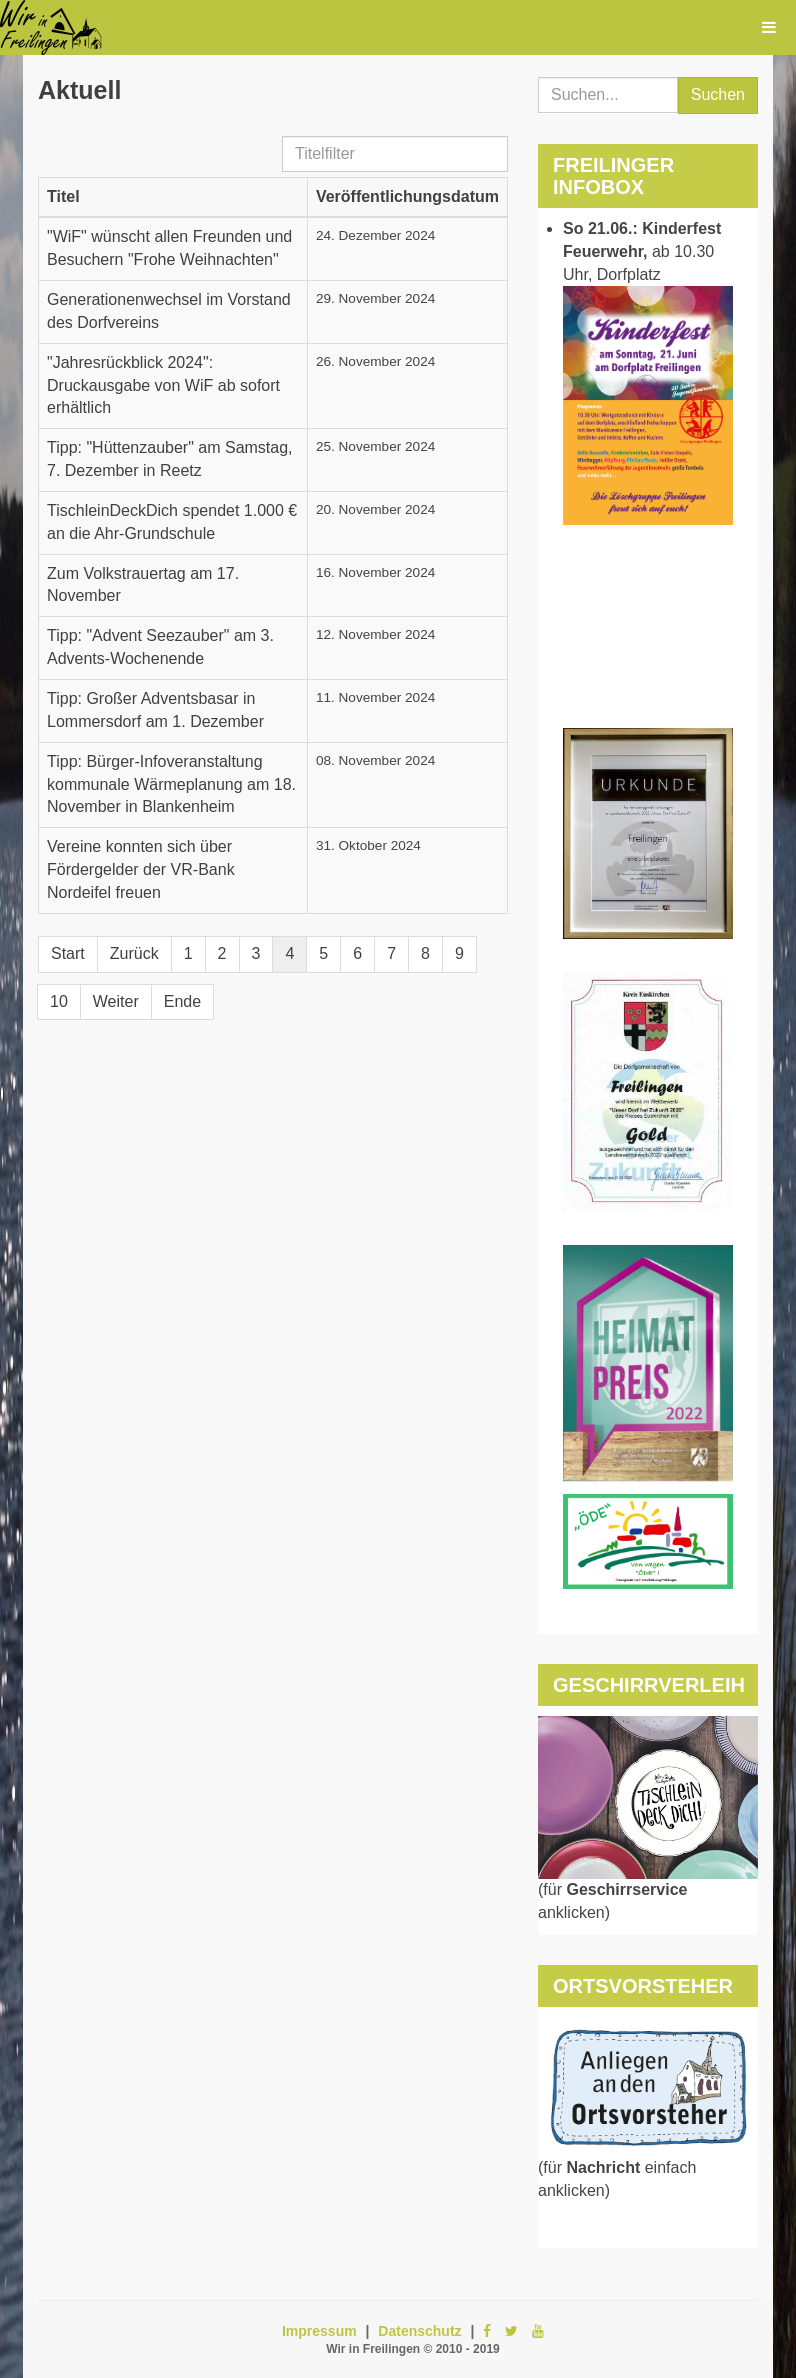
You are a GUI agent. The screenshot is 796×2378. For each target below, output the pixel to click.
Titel (63, 196)
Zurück (134, 953)
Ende (182, 1001)
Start (68, 953)
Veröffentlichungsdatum (407, 196)
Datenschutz (419, 2331)
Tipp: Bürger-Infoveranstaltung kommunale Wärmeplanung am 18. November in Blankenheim (171, 784)
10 (59, 1001)
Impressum (319, 2331)
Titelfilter (282, 136)
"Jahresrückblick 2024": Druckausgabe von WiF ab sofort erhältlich (163, 385)
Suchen (718, 94)
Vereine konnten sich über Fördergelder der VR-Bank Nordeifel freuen (141, 869)
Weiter (116, 1001)
